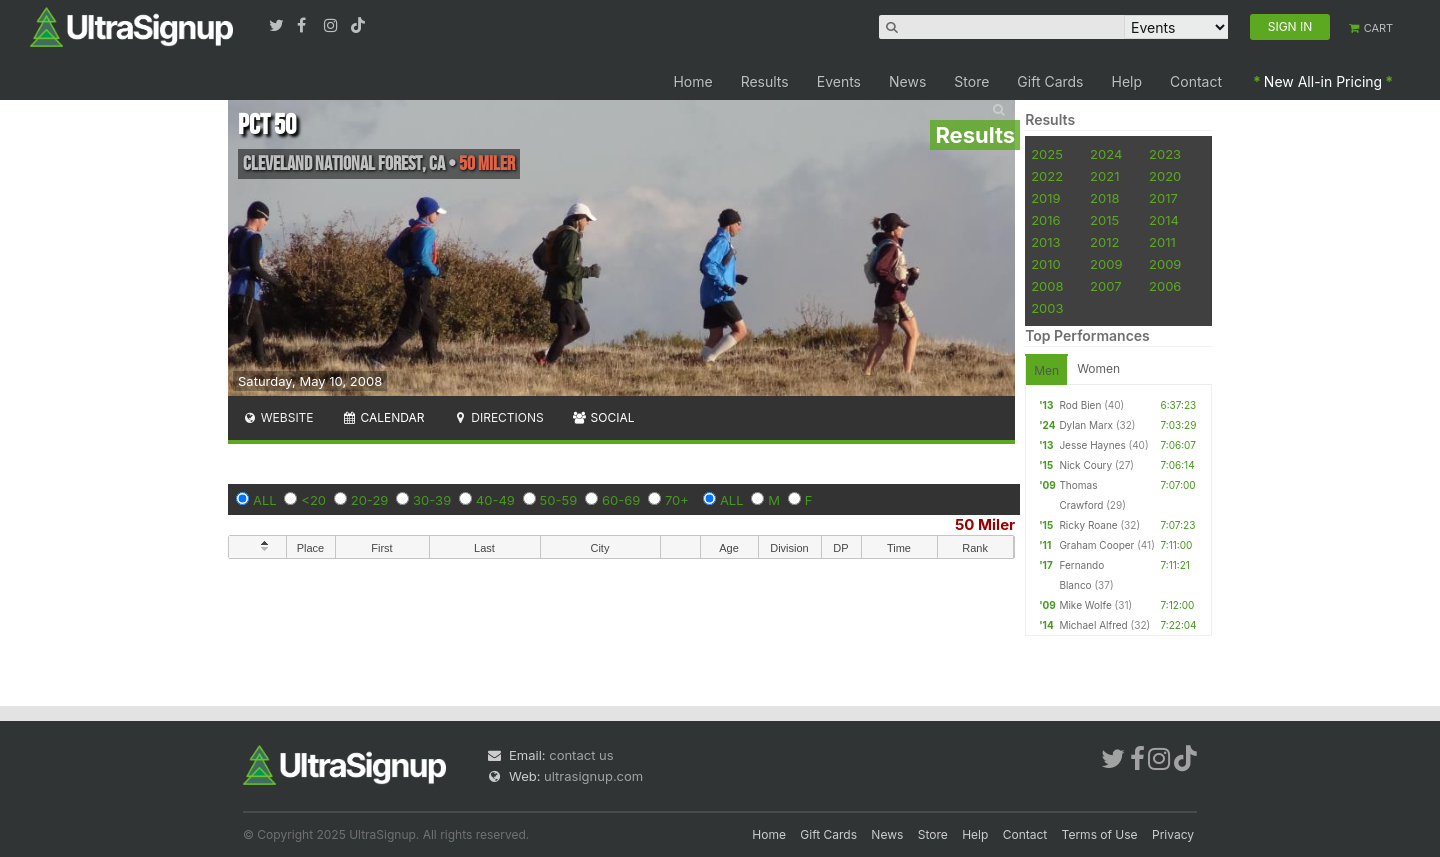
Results (765, 81)
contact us (581, 755)
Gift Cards (1050, 81)
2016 (1045, 220)
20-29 (370, 500)
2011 (1162, 242)
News (907, 81)
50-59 (559, 500)
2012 (1104, 242)
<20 (313, 500)
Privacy (1173, 834)
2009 (1106, 264)
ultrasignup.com (593, 776)
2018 (1104, 198)
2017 (1163, 198)
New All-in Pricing (1323, 81)
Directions (497, 417)
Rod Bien (1080, 405)
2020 (1165, 176)
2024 (1106, 154)
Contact (1196, 81)
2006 (1165, 286)
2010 (1046, 264)
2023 (1165, 154)
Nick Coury (1085, 465)
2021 (1104, 176)
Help (1127, 81)
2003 (1047, 308)
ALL (265, 500)
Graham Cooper (1096, 545)
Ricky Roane (1088, 525)
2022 (1047, 176)
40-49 (495, 500)
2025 (1047, 154)
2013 (1045, 242)
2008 (1047, 286)
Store (971, 81)
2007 (1105, 286)
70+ (677, 500)
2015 (1104, 220)
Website (278, 417)
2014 (1164, 220)
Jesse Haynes (1092, 445)
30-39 (432, 500)
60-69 (621, 500)
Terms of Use (1100, 834)
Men (1046, 370)
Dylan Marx (1086, 425)
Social (603, 417)
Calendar (383, 417)
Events (839, 81)
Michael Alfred (1093, 625)
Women (1098, 368)
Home (692, 81)
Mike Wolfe (1085, 605)
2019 (1045, 198)
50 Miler (985, 524)
